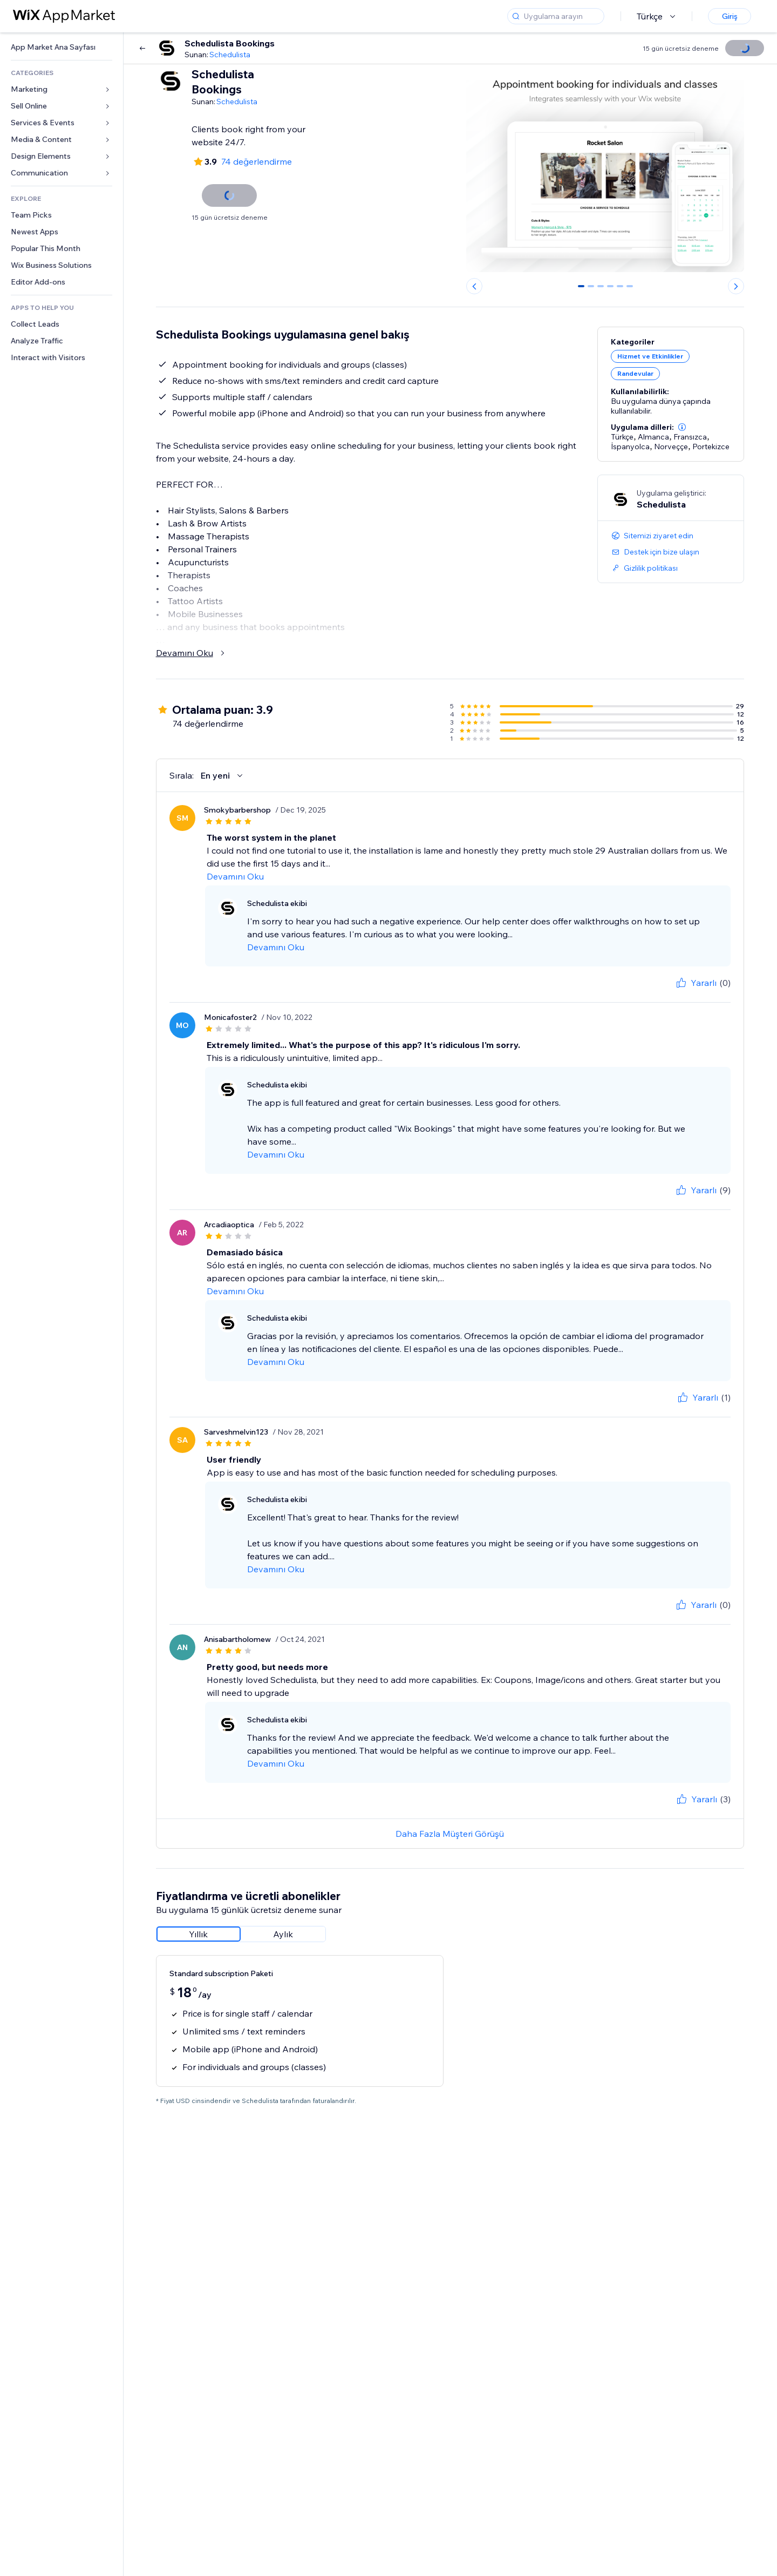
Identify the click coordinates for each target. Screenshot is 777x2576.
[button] (682, 427)
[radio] (198, 1934)
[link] (61, 47)
